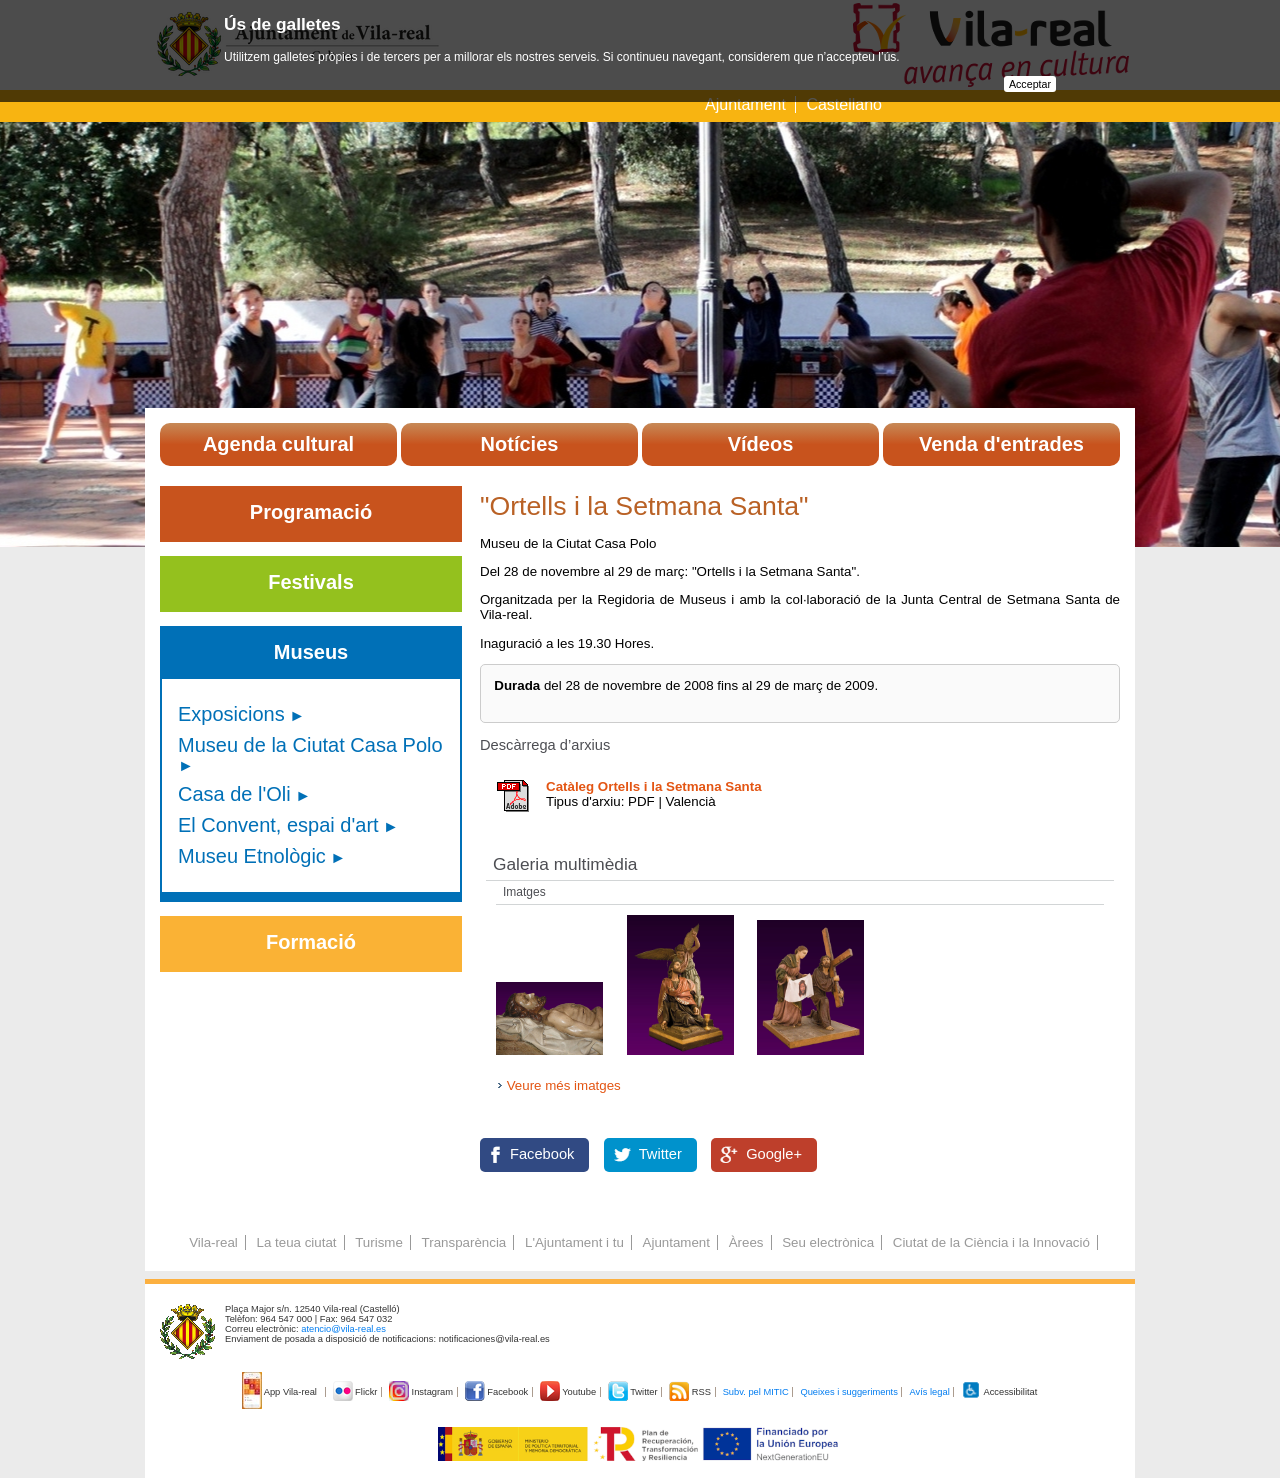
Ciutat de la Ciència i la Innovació (991, 1242)
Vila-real (213, 1242)
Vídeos (761, 444)
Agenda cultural (278, 444)
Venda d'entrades (1001, 444)
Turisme (379, 1242)
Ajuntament (745, 104)
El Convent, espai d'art (278, 825)
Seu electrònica (828, 1242)
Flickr (356, 1392)
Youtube (569, 1392)
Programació (311, 512)
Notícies (520, 444)
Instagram (422, 1392)
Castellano (844, 104)
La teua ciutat (296, 1242)
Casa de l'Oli (234, 794)
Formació (311, 942)
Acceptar (1030, 84)
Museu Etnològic (252, 856)
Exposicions (231, 714)
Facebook (542, 1154)
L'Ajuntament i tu (574, 1242)
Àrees (746, 1242)
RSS (691, 1392)
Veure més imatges (564, 1085)
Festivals (311, 582)
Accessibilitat (999, 1392)
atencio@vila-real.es (343, 1329)
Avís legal (929, 1392)
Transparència (464, 1242)
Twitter (660, 1154)
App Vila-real (281, 1392)
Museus (311, 652)
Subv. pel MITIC (756, 1392)
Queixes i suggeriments (848, 1392)
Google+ (774, 1154)
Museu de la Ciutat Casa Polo (310, 745)
